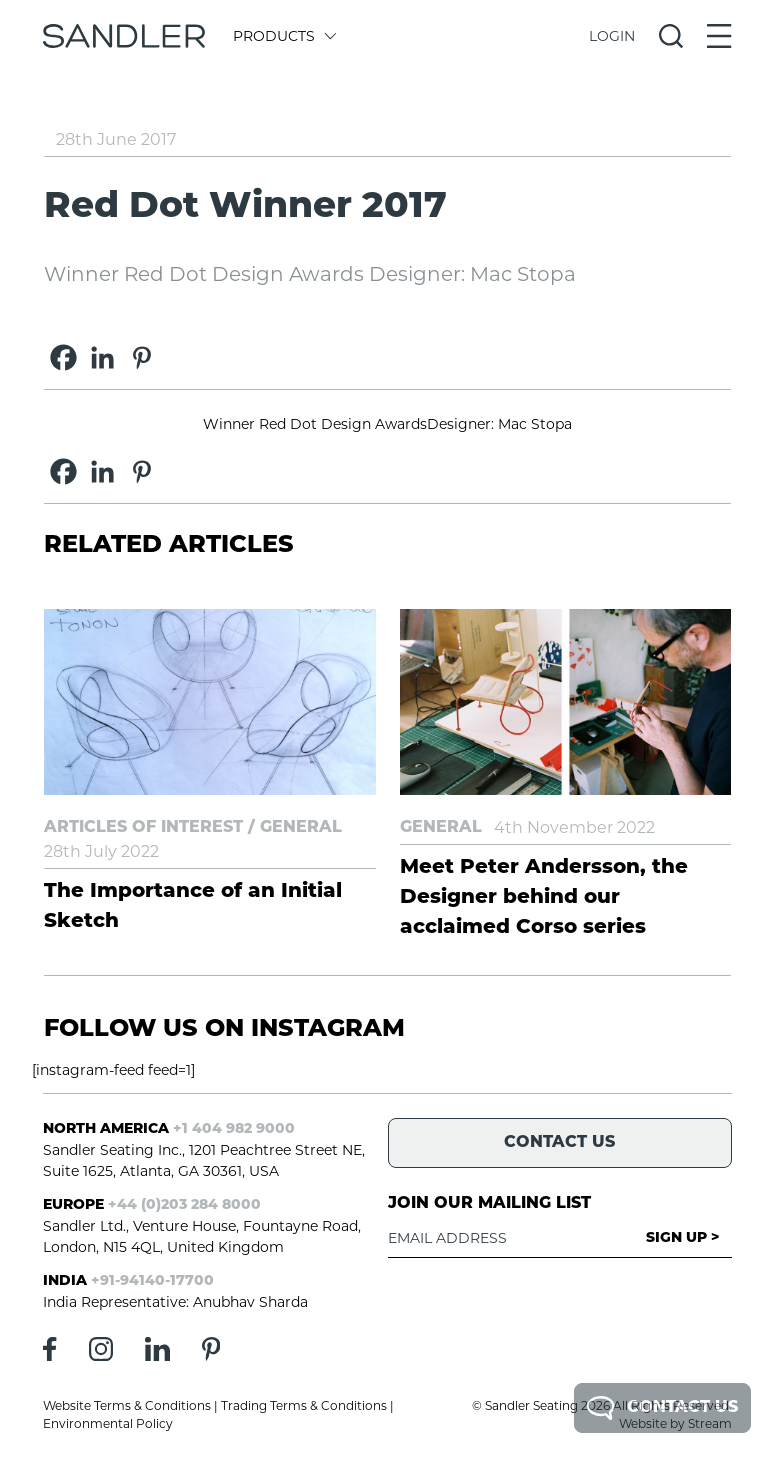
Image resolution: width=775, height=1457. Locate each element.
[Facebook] (63, 357)
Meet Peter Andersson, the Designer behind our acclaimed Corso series (544, 898)
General (301, 828)
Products (283, 36)
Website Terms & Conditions (127, 1405)
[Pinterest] (141, 357)
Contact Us (662, 1408)
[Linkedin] (102, 357)
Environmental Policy (108, 1423)
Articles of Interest (143, 828)
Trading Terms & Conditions (304, 1405)
